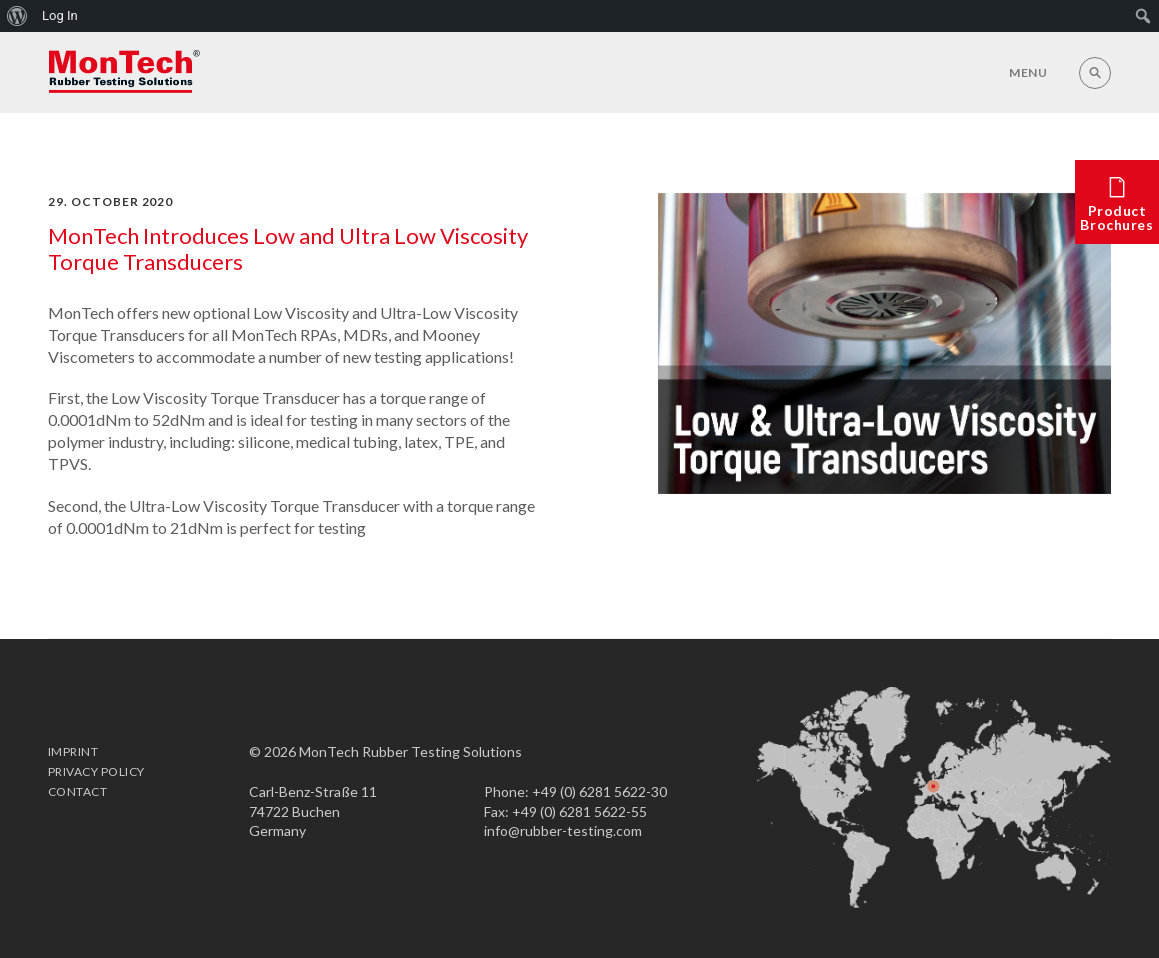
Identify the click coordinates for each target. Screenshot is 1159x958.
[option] (885, 343)
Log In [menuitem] (60, 15)
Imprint (73, 751)
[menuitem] (17, 16)
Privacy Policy (96, 771)
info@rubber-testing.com (563, 830)
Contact (77, 791)
